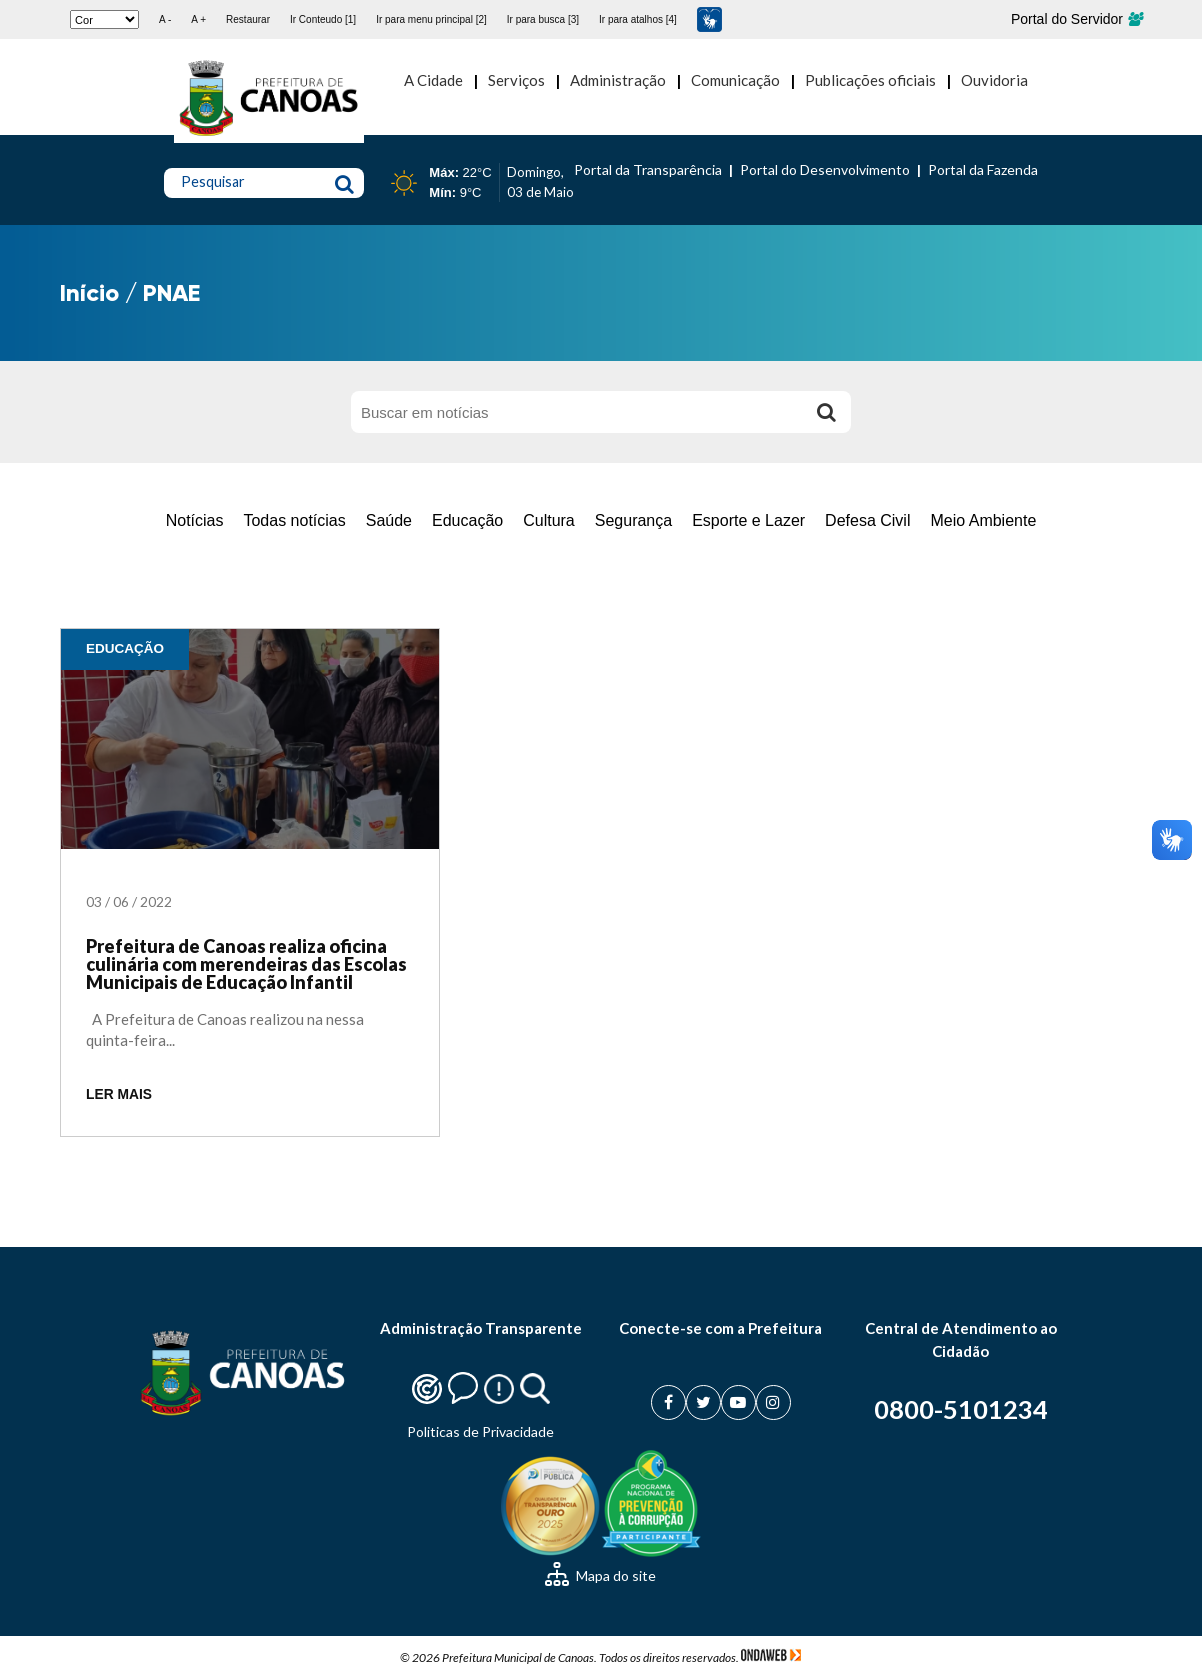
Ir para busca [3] (543, 19)
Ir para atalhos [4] (638, 19)
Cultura (549, 520)
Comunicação (735, 80)
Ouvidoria (994, 80)
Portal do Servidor (1076, 19)
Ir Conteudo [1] (323, 19)
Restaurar (248, 19)
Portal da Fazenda (983, 169)
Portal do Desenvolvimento (825, 169)
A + (198, 19)
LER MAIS (119, 1094)
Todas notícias (294, 520)
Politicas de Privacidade (480, 1431)
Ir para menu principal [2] (431, 19)
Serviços (516, 80)
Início (89, 292)
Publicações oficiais (870, 80)
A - (165, 19)
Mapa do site (600, 1575)
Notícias (195, 520)
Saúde (389, 520)
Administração (618, 80)
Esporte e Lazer (748, 520)
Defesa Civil (867, 520)
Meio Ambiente (983, 520)
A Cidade (433, 80)
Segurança (633, 520)
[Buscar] (826, 412)
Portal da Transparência (648, 169)
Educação (467, 520)
